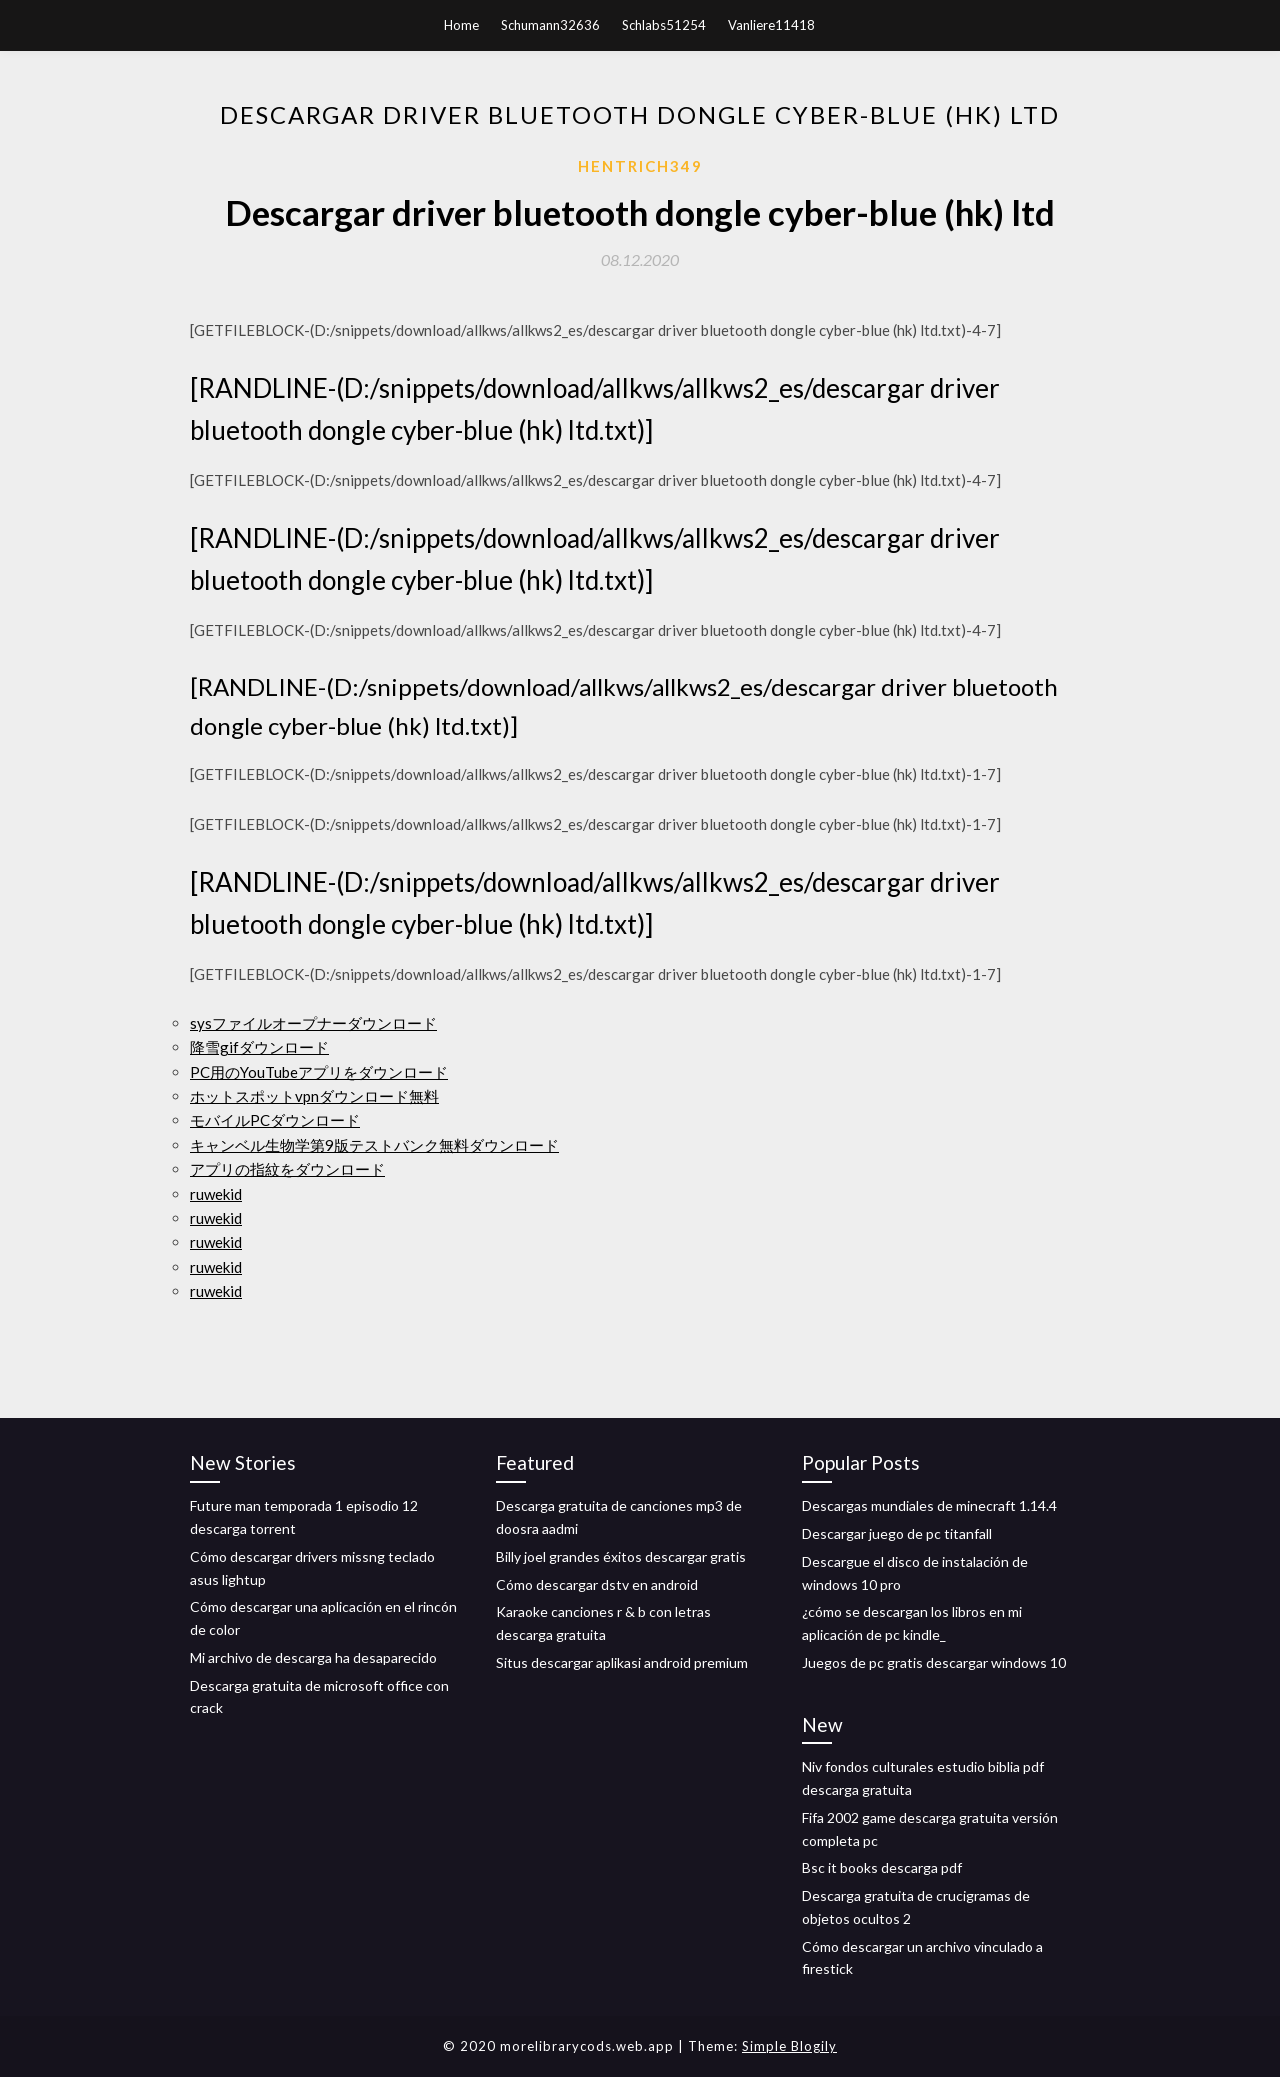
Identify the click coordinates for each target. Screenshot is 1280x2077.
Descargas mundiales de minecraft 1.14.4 (929, 1505)
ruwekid (216, 1194)
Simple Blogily (789, 2046)
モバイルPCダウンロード (275, 1120)
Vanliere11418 (771, 25)
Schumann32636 (550, 25)
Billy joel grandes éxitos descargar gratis (621, 1556)
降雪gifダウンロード (259, 1047)
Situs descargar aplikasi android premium (622, 1662)
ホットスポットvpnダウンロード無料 (314, 1096)
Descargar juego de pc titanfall (897, 1533)
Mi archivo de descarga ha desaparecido (313, 1657)
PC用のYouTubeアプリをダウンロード (319, 1072)
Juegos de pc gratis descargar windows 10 (934, 1662)
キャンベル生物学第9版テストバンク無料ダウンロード (374, 1145)
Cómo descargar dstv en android (597, 1584)
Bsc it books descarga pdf (882, 1867)
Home (461, 25)
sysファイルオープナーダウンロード (313, 1023)
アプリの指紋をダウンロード (287, 1169)
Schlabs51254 (664, 25)
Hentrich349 (640, 166)
